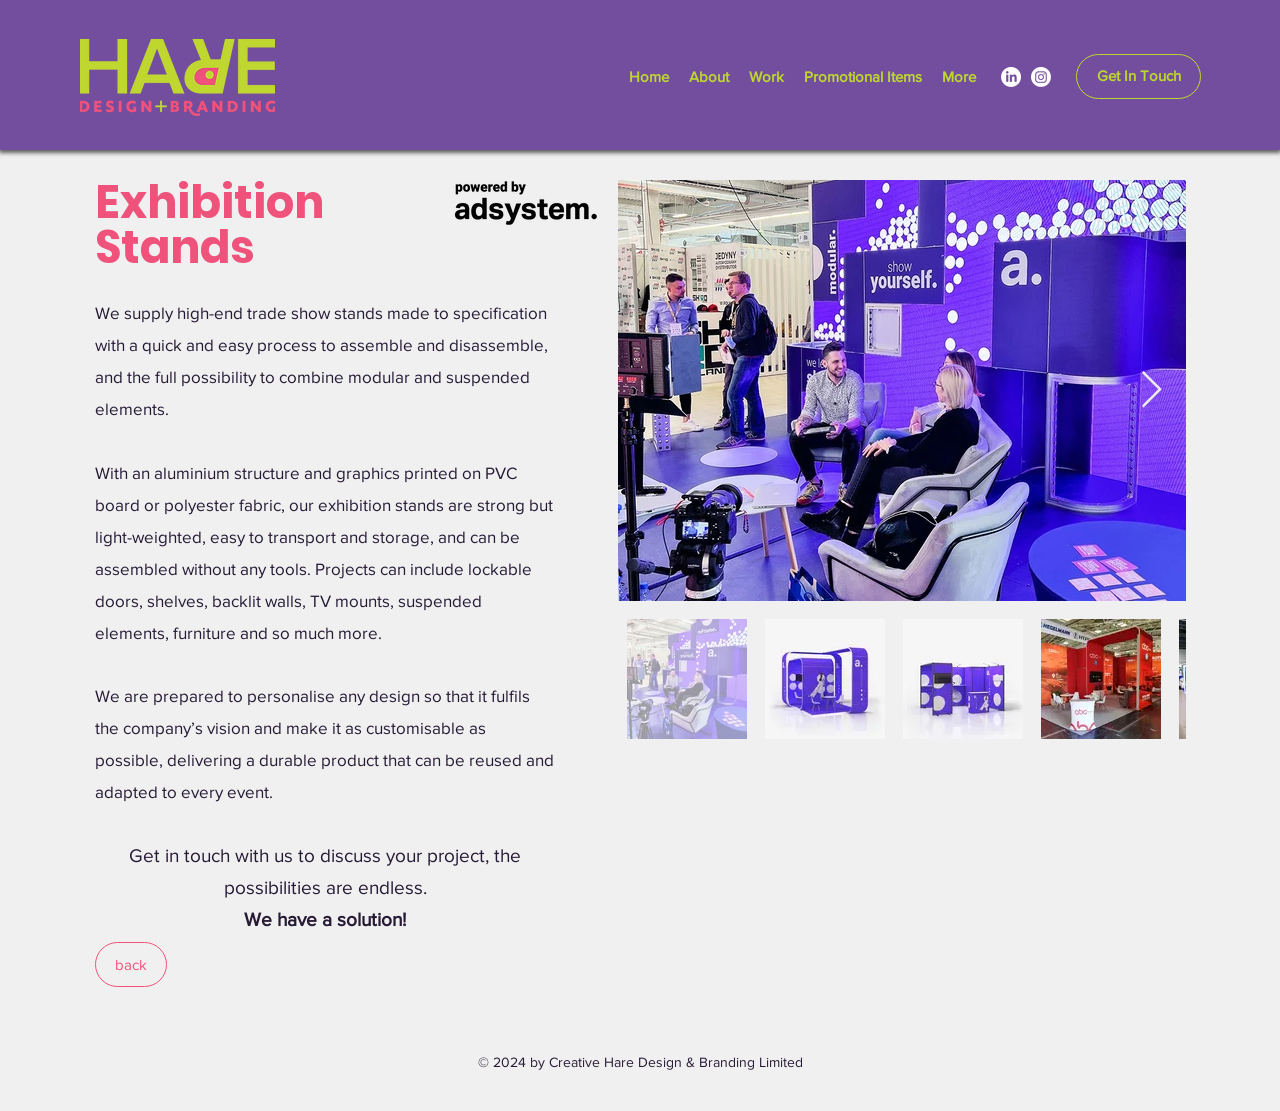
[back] (131, 964)
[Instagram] (1041, 77)
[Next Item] (1151, 390)
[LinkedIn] (1011, 77)
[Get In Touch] (1138, 76)
